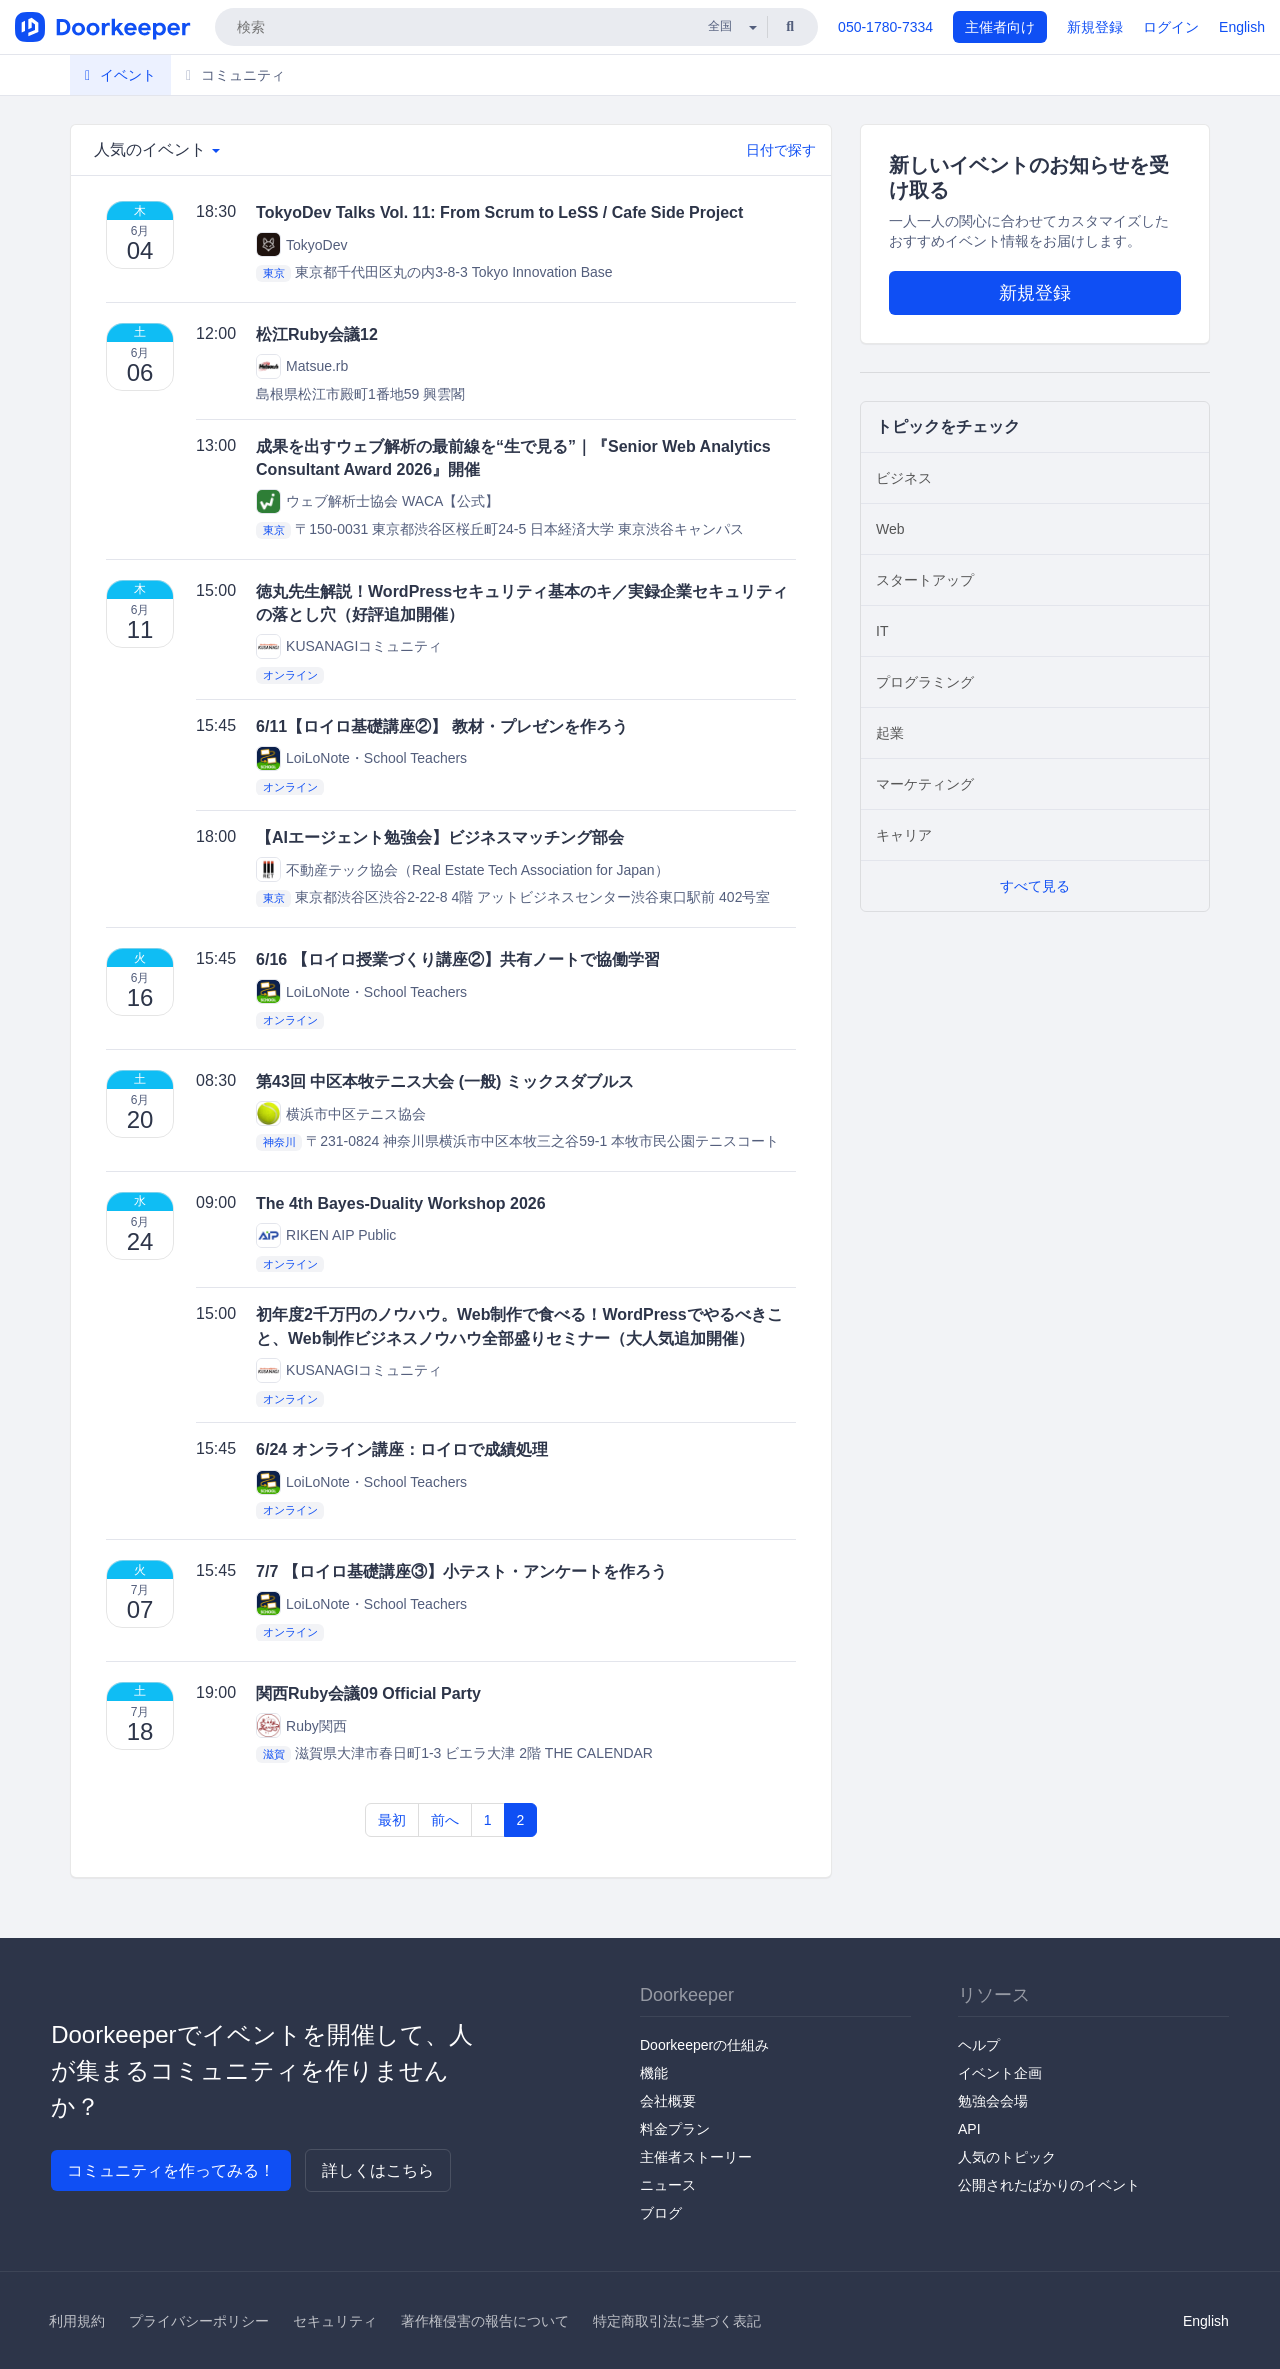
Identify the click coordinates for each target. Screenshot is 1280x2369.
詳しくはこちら (378, 2170)
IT (882, 631)
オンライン (290, 675)
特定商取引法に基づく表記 (677, 2321)
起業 (890, 733)
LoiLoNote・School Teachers (361, 758)
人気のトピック (1007, 2157)
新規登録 (1095, 27)
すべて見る (1035, 886)
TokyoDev (301, 244)
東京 (274, 273)
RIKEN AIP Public (326, 1235)
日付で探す (781, 150)
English (1242, 27)
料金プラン (675, 2129)
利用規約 (77, 2321)
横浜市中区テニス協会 (341, 1113)
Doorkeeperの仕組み (704, 2045)
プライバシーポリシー (199, 2321)
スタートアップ (925, 580)
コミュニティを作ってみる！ (171, 2170)
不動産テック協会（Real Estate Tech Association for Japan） (462, 869)
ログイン (1171, 27)
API (969, 2129)
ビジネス (904, 478)
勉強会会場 (993, 2101)
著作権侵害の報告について (485, 2321)
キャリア (904, 835)
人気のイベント (157, 149)
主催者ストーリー (696, 2157)
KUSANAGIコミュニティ (349, 646)
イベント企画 (1000, 2073)
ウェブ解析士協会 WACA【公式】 (377, 501)
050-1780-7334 (885, 27)
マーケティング (925, 784)
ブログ (661, 2213)
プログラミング (925, 682)
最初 (392, 1820)
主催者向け (1000, 27)
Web (890, 529)
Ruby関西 (301, 1725)
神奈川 (279, 1142)
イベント (120, 75)
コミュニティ (235, 75)
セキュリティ (335, 2321)
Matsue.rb (302, 366)
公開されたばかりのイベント (1049, 2185)
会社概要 (668, 2101)
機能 (654, 2073)
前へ (445, 1820)
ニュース (668, 2185)
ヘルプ (979, 2045)
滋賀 (274, 1754)
